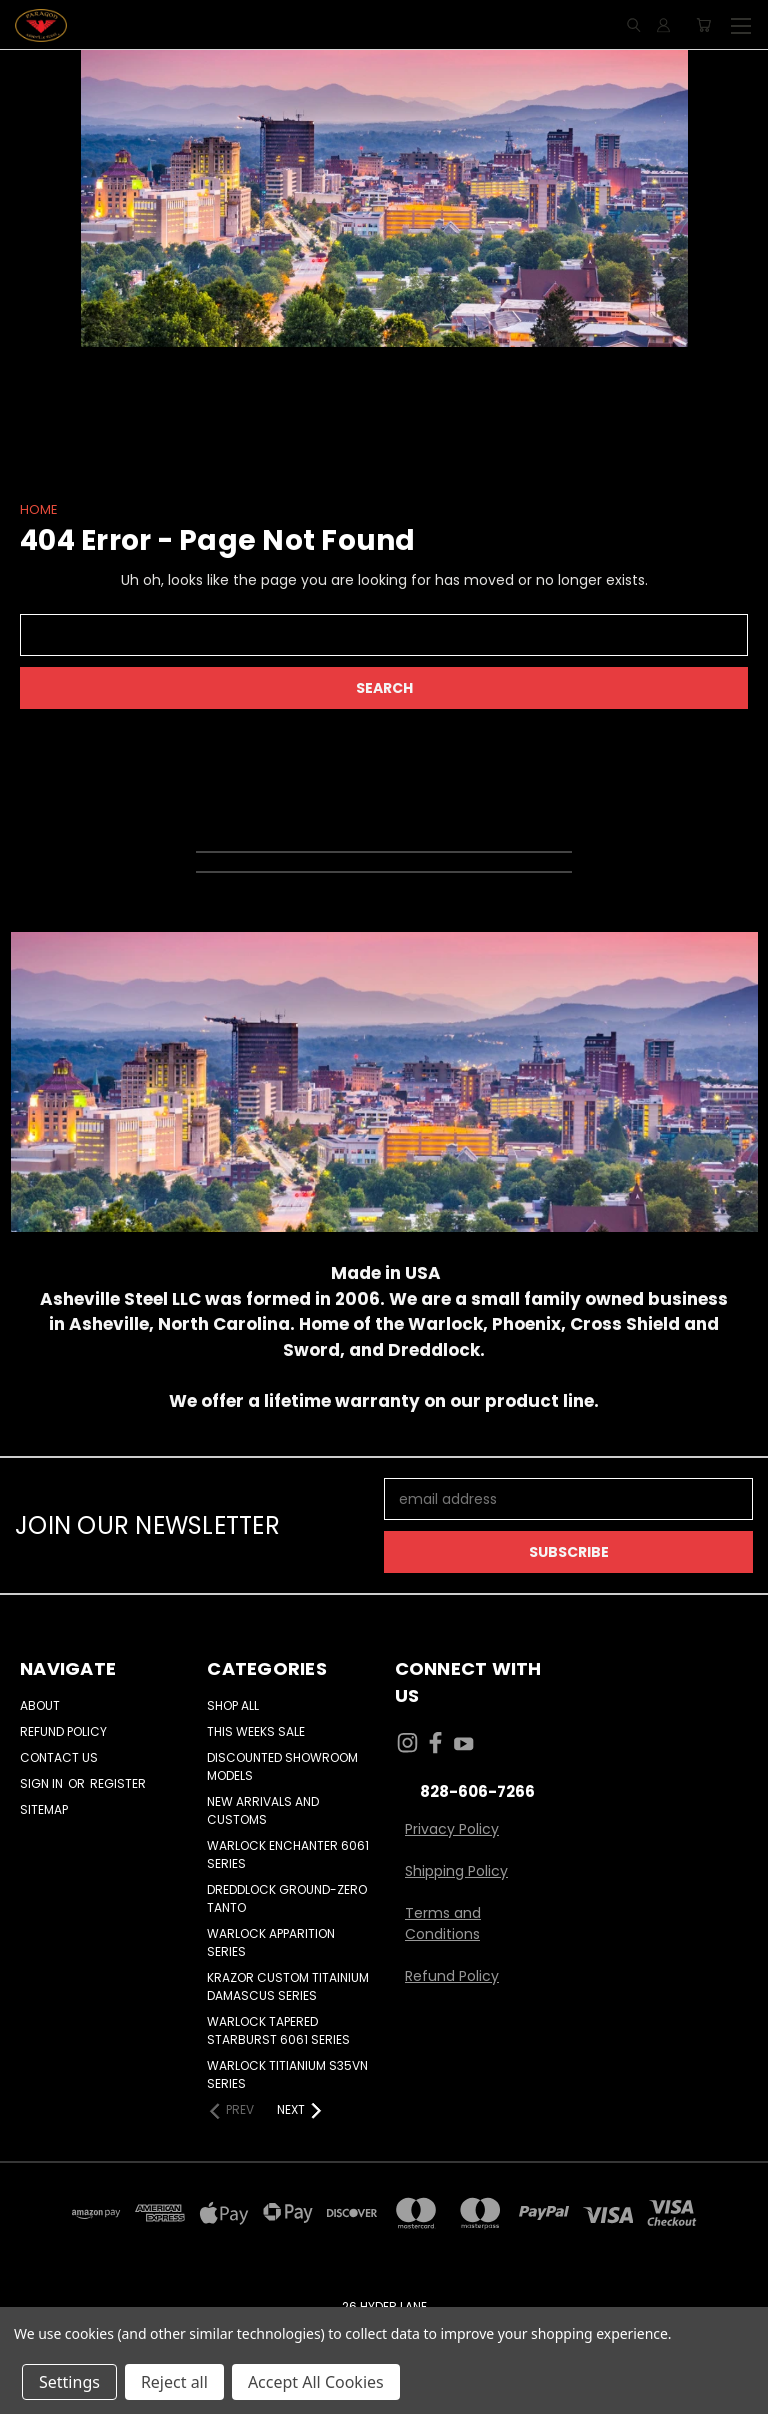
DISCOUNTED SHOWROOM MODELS (282, 1766)
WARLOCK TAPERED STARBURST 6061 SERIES (278, 2030)
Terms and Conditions (443, 1923)
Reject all (174, 2382)
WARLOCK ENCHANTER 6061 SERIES (288, 1854)
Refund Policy (63, 1731)
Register (118, 1783)
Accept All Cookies (316, 2382)
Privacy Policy (452, 1829)
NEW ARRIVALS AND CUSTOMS (263, 1810)
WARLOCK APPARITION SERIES (271, 1942)
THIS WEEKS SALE (256, 1731)
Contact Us (59, 1757)
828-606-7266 (477, 1791)
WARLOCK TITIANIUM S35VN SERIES (287, 2074)
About (40, 1705)
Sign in (43, 1783)
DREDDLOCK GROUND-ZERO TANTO (287, 1898)
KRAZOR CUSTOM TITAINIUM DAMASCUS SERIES (288, 1986)
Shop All (233, 1705)
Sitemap (44, 1809)
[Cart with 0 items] (703, 25)
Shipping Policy (456, 1871)
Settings (69, 2382)
